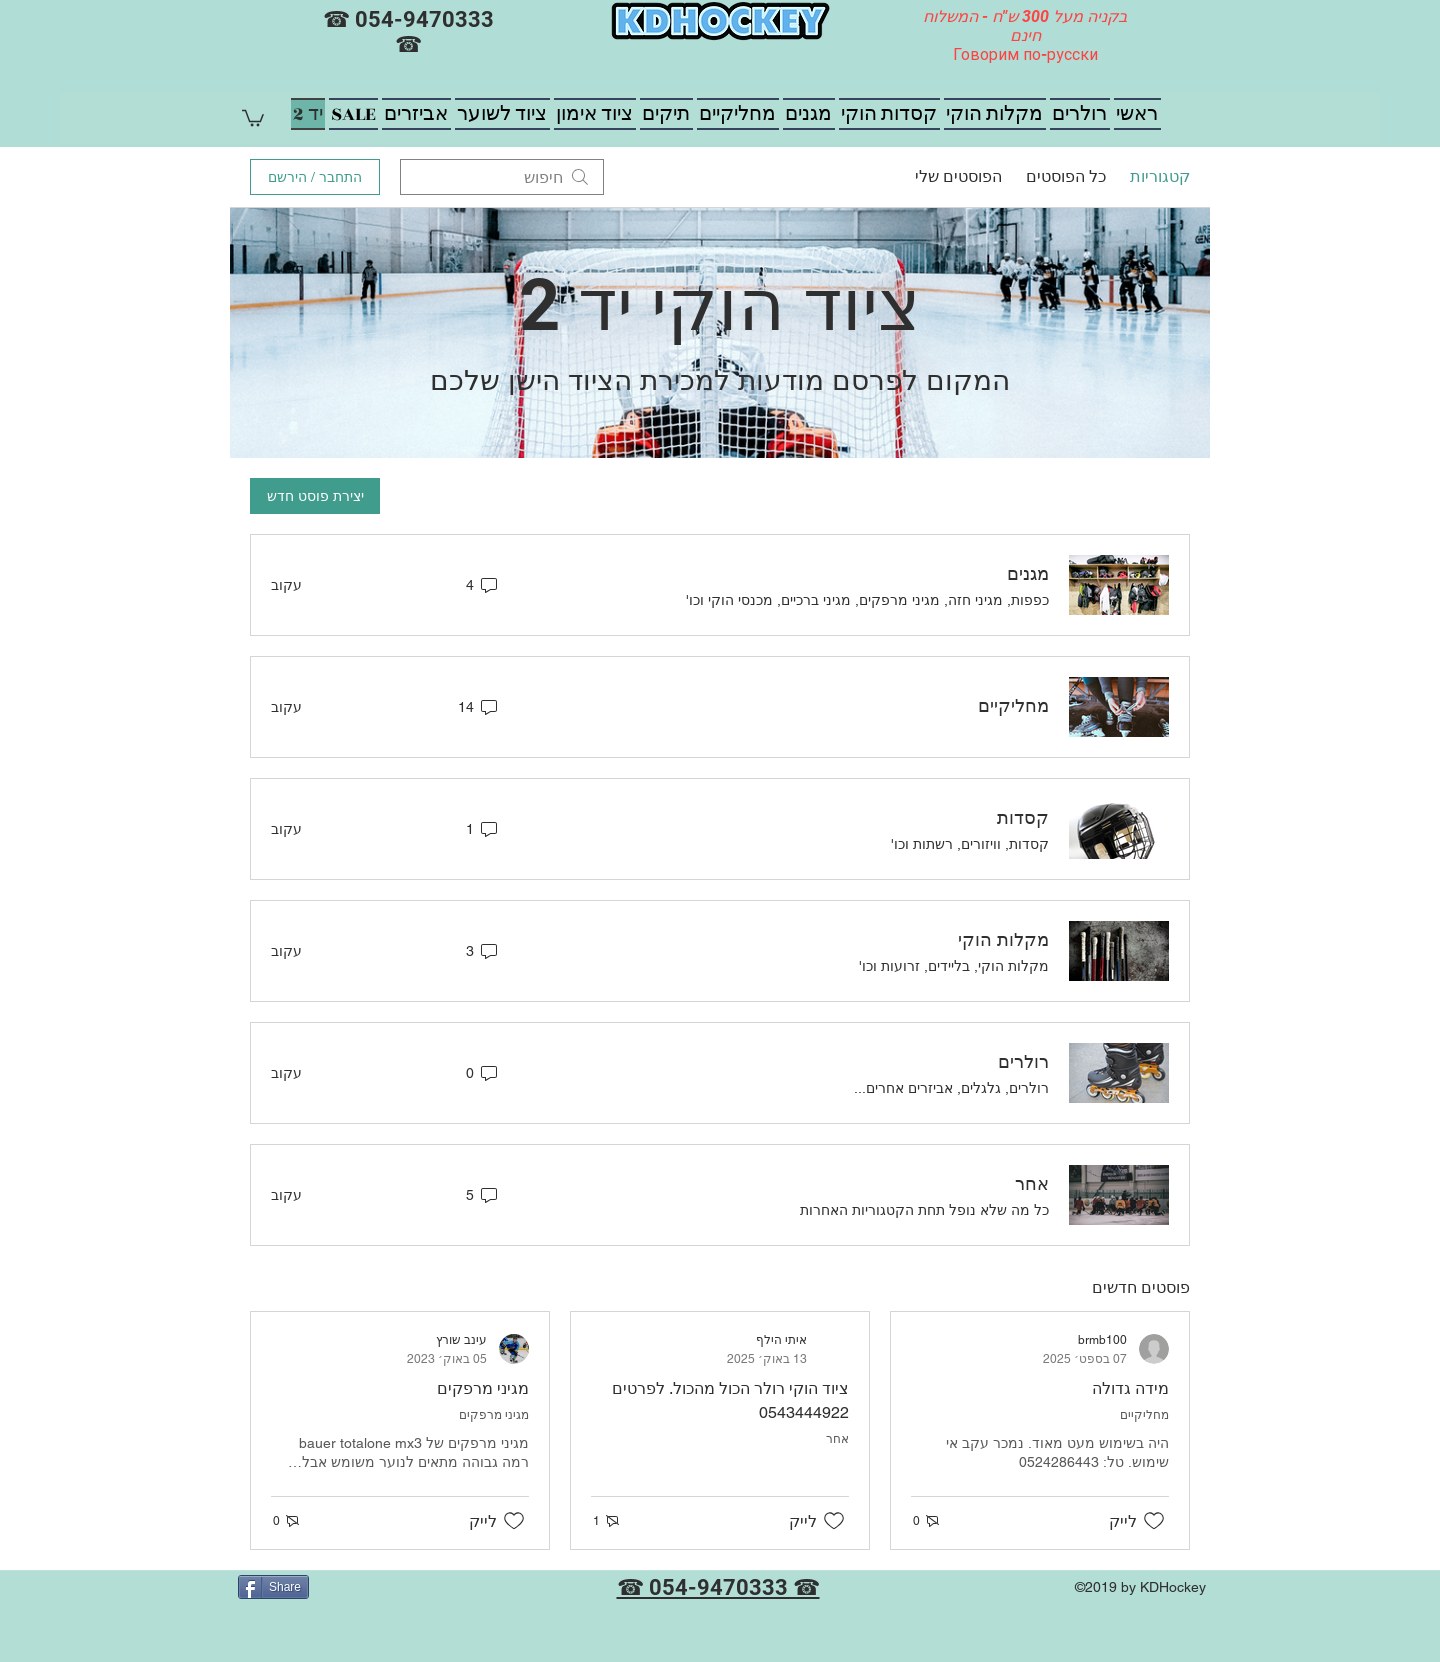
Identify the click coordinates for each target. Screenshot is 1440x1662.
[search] (502, 177)
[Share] (273, 1587)
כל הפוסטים (1066, 176)
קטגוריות (1160, 176)
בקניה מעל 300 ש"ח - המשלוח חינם (1025, 26)
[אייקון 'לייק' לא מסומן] (1154, 1521)
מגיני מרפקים (483, 1388)
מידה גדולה (1130, 1388)
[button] (253, 117)
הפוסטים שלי (958, 176)
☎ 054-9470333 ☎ (408, 32)
